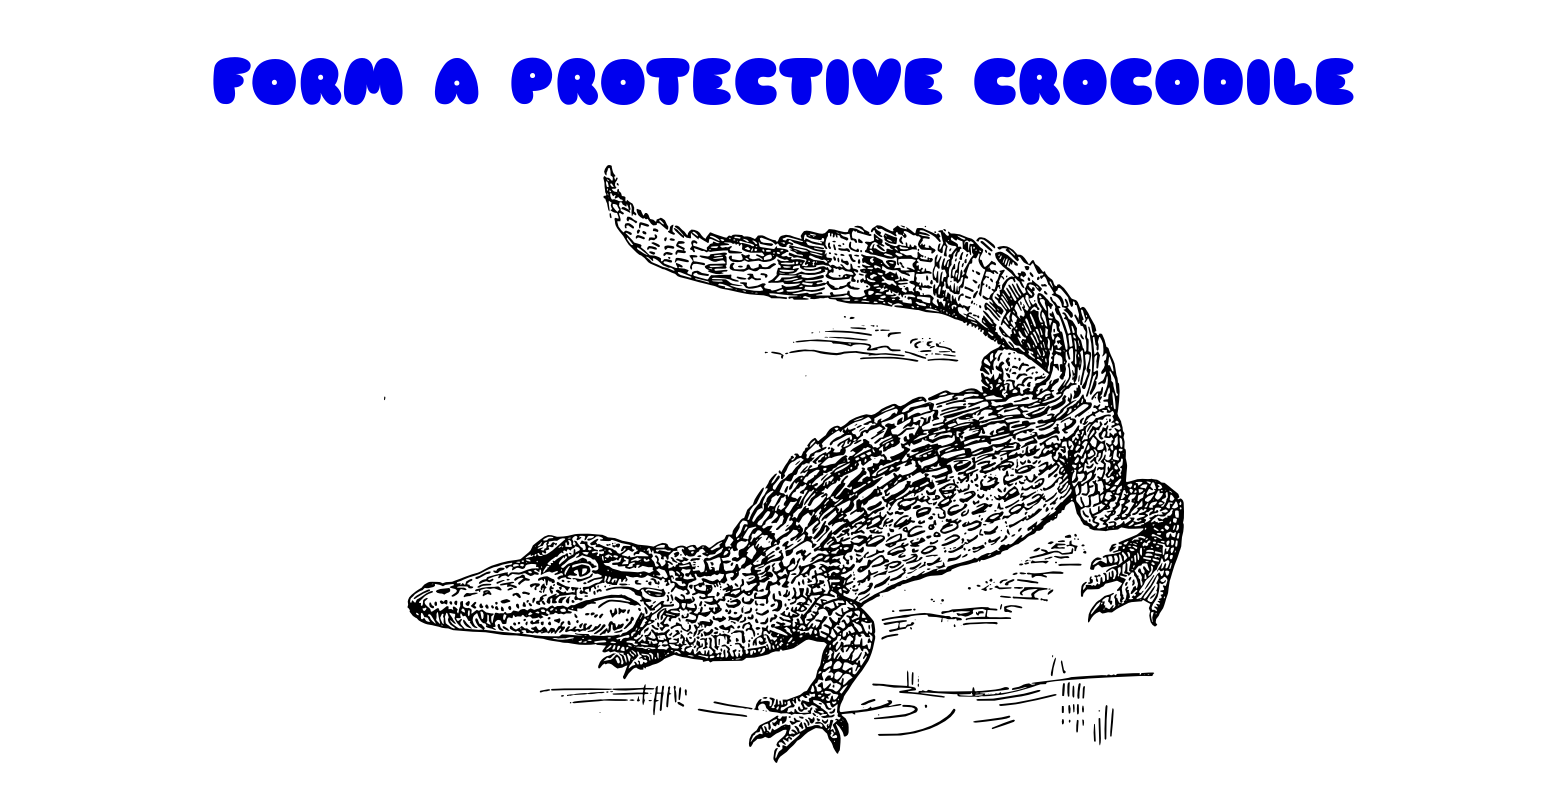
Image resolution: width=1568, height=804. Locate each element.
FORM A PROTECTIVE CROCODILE (784, 82)
